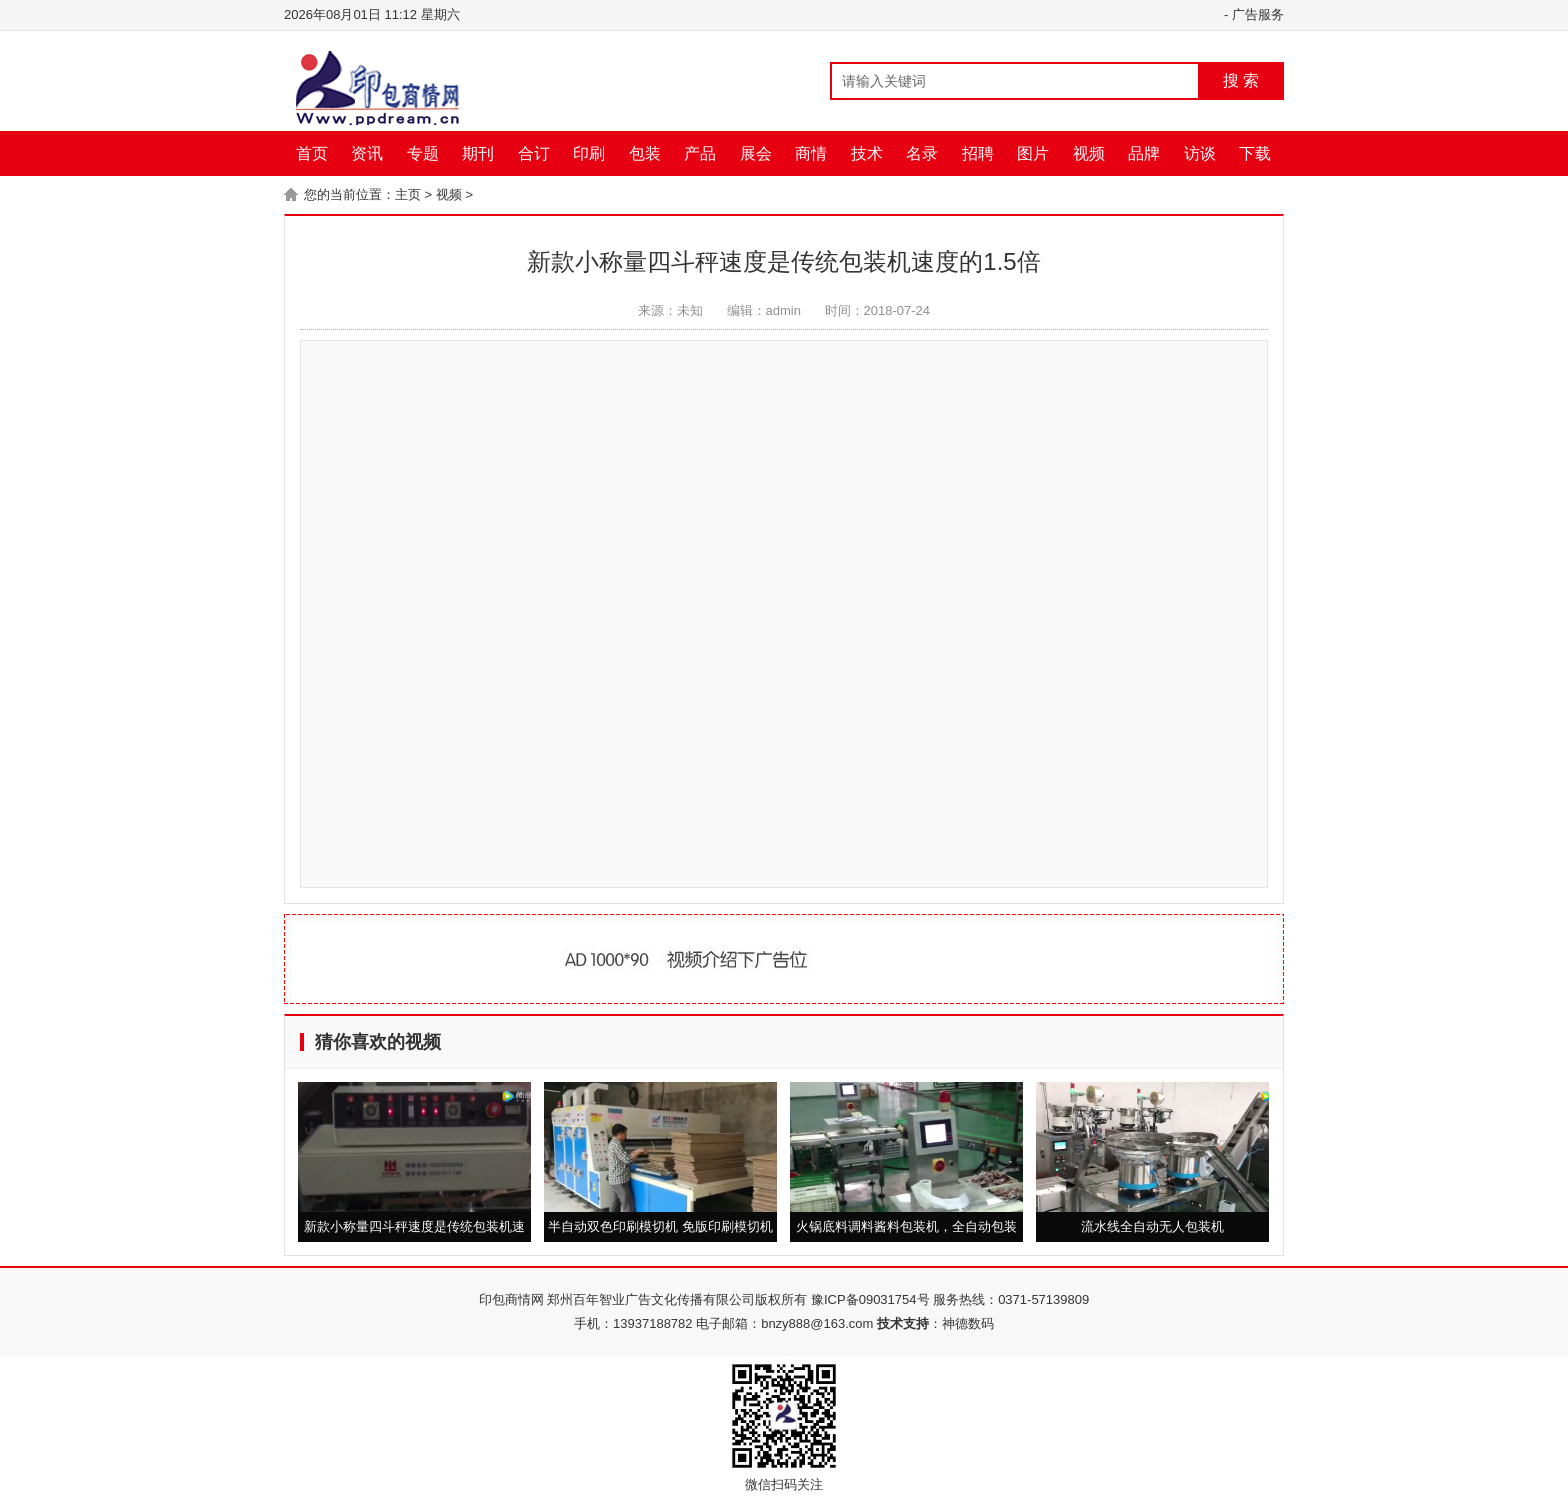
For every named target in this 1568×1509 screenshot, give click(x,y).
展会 (756, 153)
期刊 (478, 153)
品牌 (1144, 153)
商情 (811, 153)
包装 (645, 153)
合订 (534, 153)
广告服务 (1258, 14)
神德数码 (968, 1323)
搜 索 (1241, 80)
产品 (700, 153)
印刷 (589, 153)
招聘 (978, 153)
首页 (312, 153)
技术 (867, 153)
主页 (408, 194)
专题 (423, 153)
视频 (1089, 153)
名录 (922, 153)
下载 (1255, 153)
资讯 (367, 153)
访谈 (1200, 153)
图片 (1033, 153)
